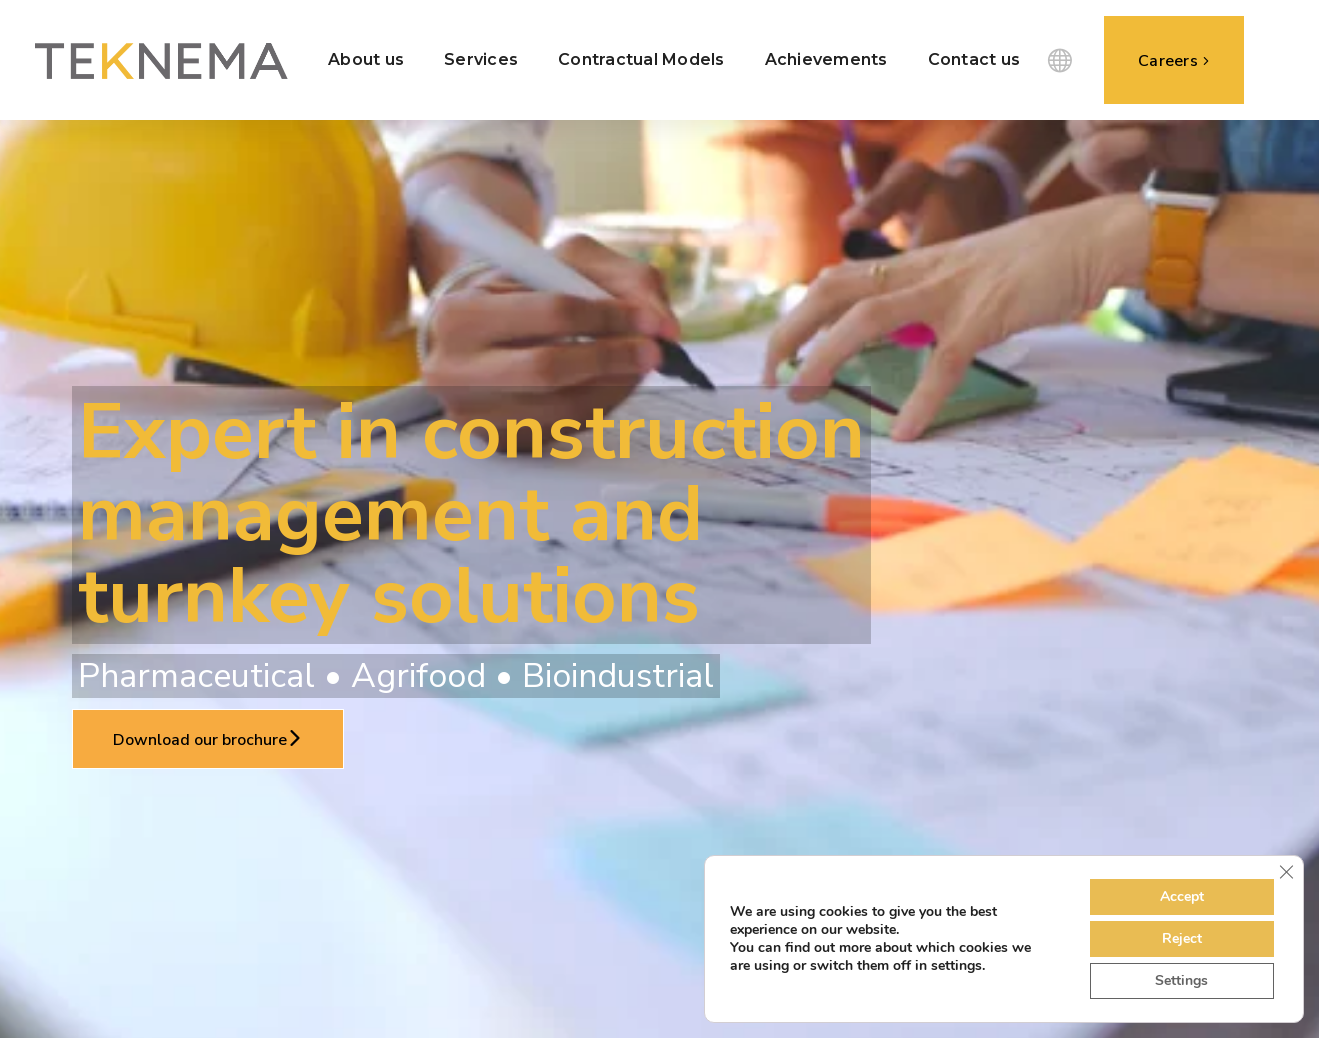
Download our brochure (208, 740)
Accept (1182, 896)
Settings (1181, 980)
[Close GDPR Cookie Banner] (1286, 872)
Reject (1182, 938)
